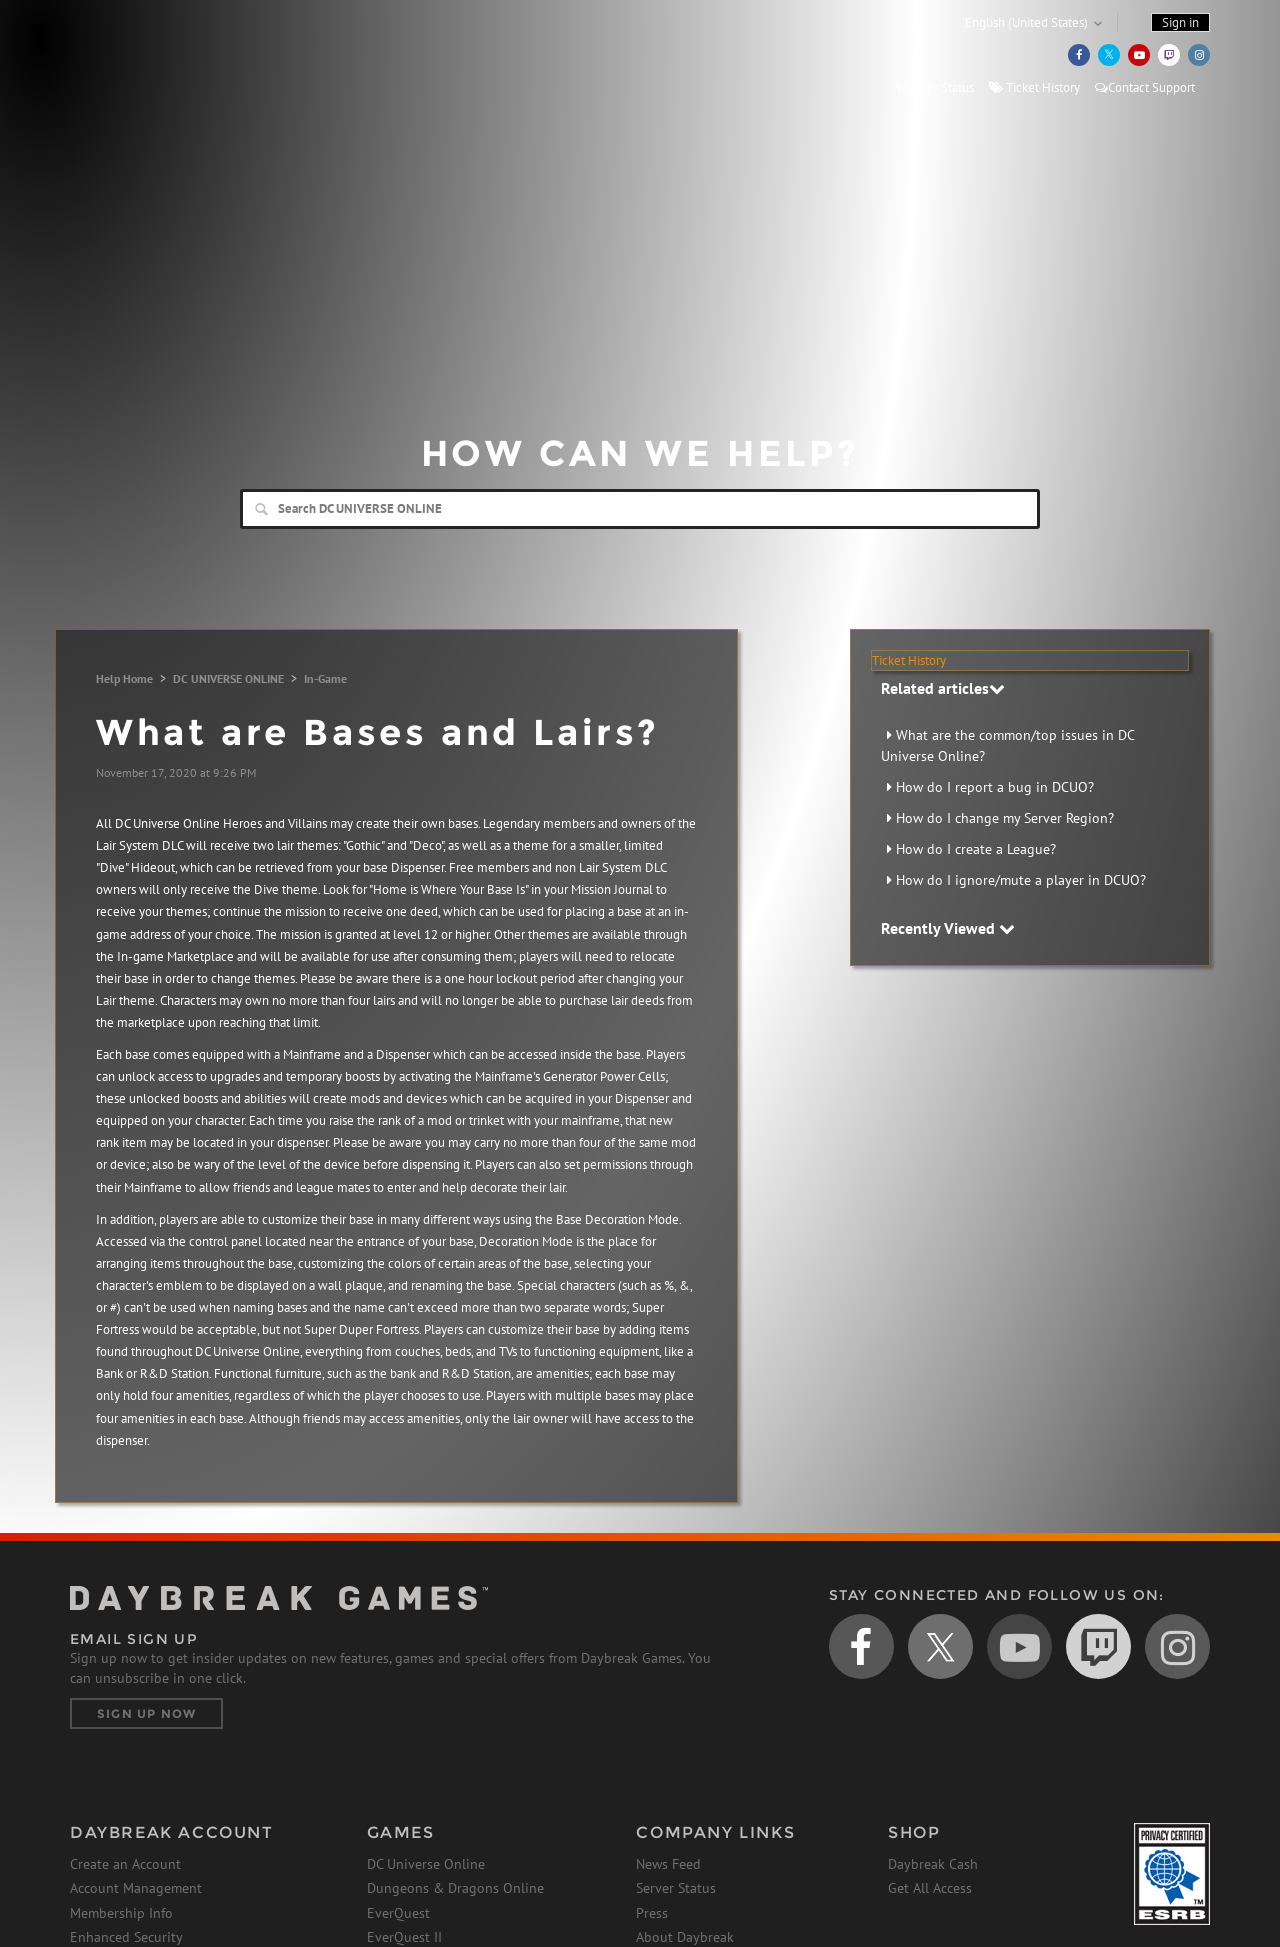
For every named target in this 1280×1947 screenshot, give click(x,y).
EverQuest (398, 1913)
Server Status (935, 87)
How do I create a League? (976, 849)
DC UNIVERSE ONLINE (228, 678)
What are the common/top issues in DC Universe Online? (1007, 745)
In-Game (325, 678)
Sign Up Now (146, 1713)
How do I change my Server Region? (1005, 818)
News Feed (668, 1864)
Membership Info (121, 1913)
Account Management (136, 1888)
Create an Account (125, 1864)
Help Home (124, 678)
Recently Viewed (948, 928)
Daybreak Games (160, 57)
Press (652, 1913)
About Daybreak (685, 1937)
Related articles (943, 688)
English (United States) (1026, 22)
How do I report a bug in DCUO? (995, 787)
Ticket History (1034, 87)
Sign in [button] (1180, 22)
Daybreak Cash (933, 1864)
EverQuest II (404, 1937)
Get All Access (930, 1888)
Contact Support (1145, 87)
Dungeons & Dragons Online (455, 1888)
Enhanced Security (126, 1937)
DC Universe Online (426, 1864)
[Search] (640, 509)
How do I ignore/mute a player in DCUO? (1021, 880)
